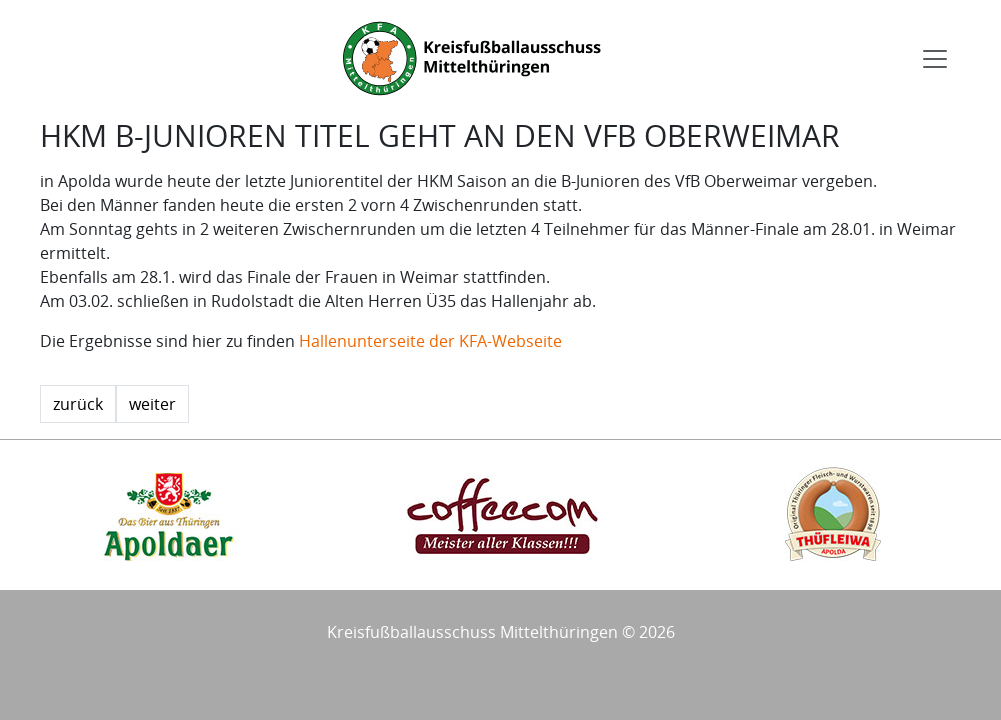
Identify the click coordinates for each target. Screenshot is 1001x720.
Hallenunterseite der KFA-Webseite (430, 341)
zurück (78, 404)
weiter (152, 404)
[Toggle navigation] (935, 59)
